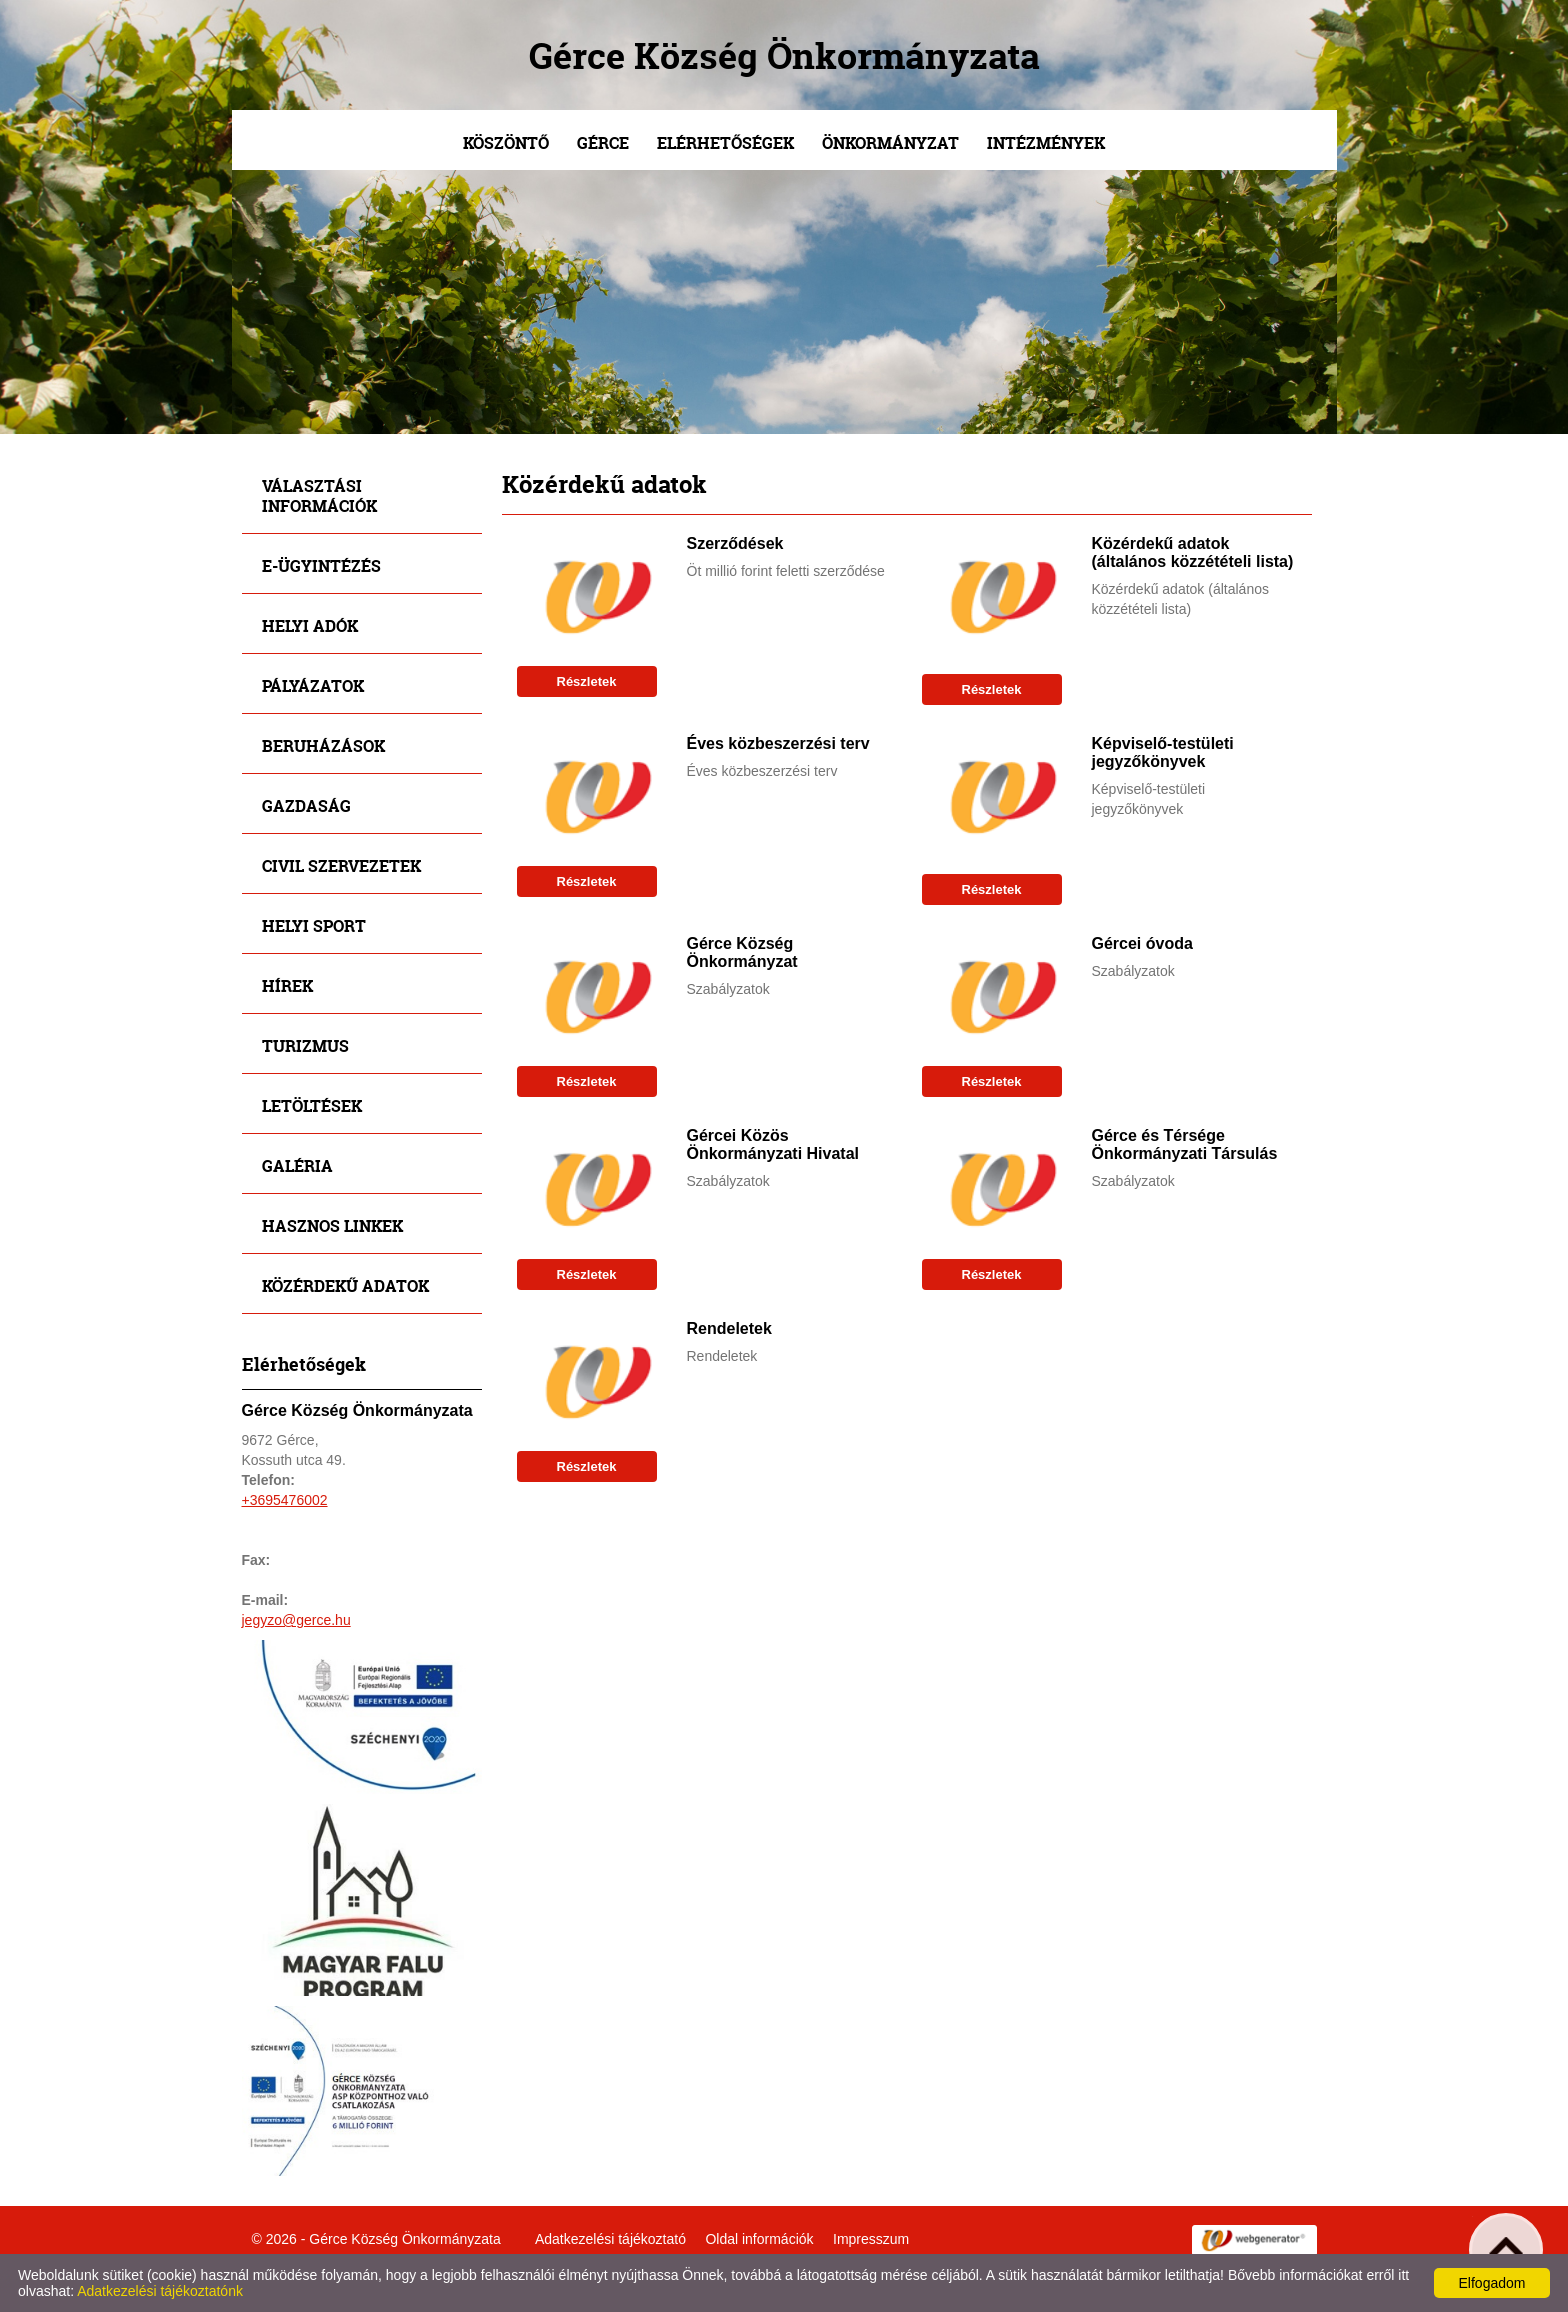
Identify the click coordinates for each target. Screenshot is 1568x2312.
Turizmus (305, 1045)
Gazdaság (306, 805)
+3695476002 (285, 1500)
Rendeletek (729, 1328)
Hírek (287, 985)
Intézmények (1046, 142)
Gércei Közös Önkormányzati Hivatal (773, 1144)
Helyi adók (310, 625)
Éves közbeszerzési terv (778, 743)
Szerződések (735, 543)
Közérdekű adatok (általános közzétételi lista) (1193, 552)
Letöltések (312, 1105)
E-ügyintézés (321, 565)
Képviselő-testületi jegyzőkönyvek (1163, 752)
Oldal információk (759, 2239)
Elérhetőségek (725, 142)
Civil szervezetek (341, 865)
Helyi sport (314, 925)
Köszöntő (506, 142)
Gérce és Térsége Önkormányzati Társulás (1185, 1144)
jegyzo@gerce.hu (296, 1620)
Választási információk (319, 495)
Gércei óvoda (1142, 943)
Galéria (297, 1165)
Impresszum (871, 2239)
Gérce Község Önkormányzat (742, 952)
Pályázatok (313, 685)
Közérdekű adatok (345, 1285)
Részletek (587, 681)
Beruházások (323, 745)
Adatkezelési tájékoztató (610, 2239)
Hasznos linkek (332, 1225)
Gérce (603, 142)
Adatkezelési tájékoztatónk (160, 2291)
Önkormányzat (890, 142)
